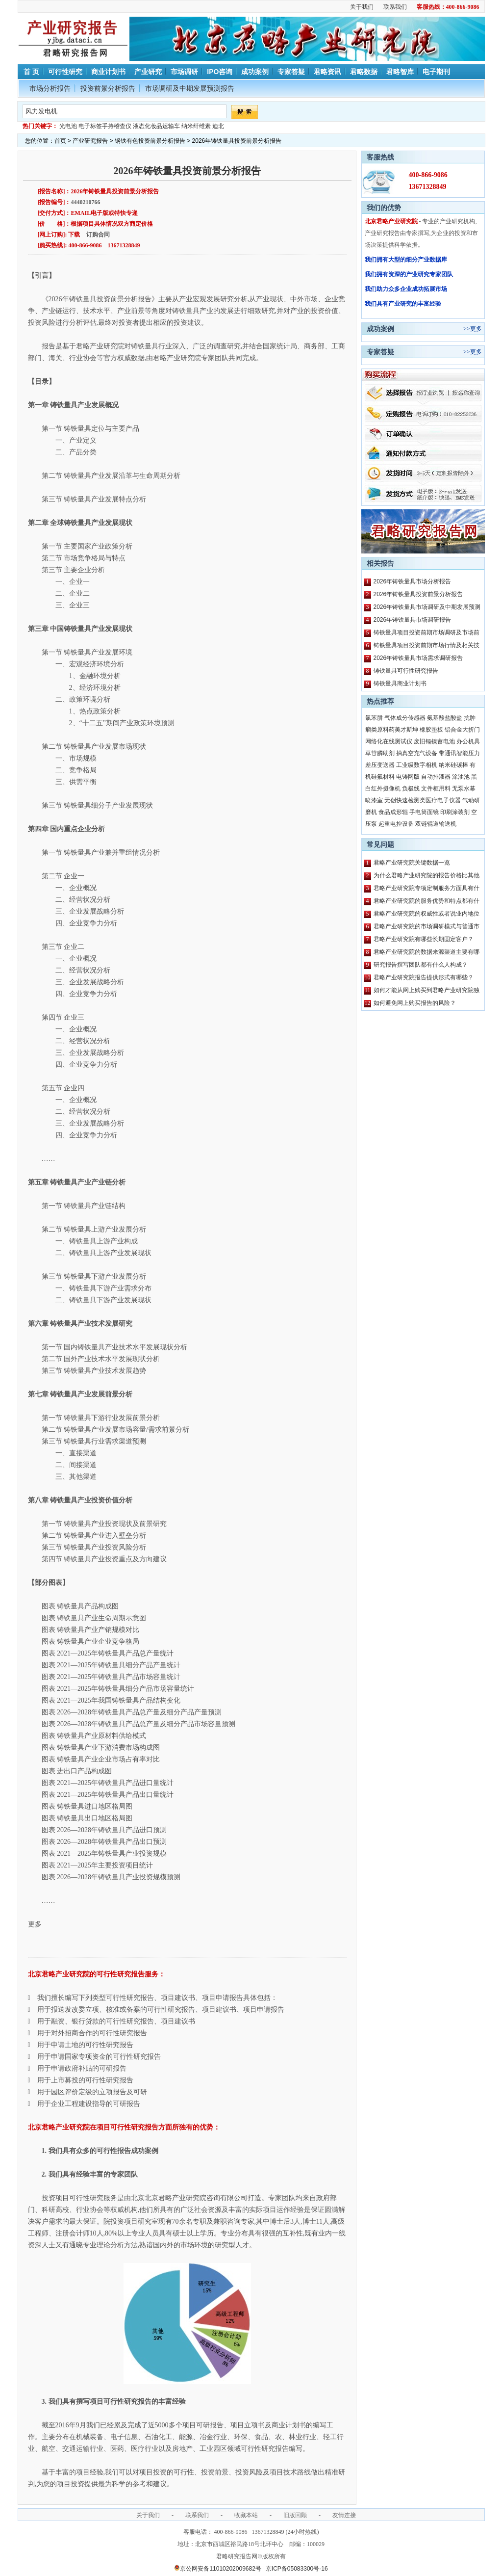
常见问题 (380, 844)
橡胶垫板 (431, 729)
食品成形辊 (393, 812)
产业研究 (148, 72)
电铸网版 (408, 776)
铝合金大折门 (462, 729)
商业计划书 (108, 72)
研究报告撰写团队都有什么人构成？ (421, 964)
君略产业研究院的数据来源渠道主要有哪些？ (426, 953)
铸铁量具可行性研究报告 (406, 670)
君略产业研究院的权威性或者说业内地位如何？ (426, 915)
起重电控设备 (396, 823)
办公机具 (468, 741)
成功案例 (255, 72)
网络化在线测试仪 (388, 741)
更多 (476, 328)
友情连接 (344, 2515)
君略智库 (400, 72)
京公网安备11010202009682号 (217, 2568)
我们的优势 (384, 207)
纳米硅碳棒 (453, 765)
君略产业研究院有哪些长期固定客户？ (424, 939)
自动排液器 (436, 776)
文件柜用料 (436, 788)
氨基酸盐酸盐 (444, 717)
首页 (60, 140)
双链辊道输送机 (435, 823)
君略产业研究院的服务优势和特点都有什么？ (426, 902)
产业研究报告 (90, 140)
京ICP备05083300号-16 (297, 2568)
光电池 (68, 126)
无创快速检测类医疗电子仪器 (422, 800)
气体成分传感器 (405, 717)
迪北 (218, 126)
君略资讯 (327, 72)
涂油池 (461, 776)
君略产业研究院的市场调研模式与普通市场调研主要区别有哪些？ (426, 928)
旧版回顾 (295, 2515)
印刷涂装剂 (455, 812)
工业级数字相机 (416, 765)
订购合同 (98, 234)
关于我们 (362, 6)
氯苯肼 (374, 717)
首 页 (31, 72)
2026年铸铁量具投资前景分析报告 (418, 594)
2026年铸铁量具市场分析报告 (413, 581)
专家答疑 (291, 72)
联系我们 (395, 6)
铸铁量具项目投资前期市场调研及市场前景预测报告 (426, 634)
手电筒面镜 (424, 812)
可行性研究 (65, 72)
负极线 (411, 788)
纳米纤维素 (196, 126)
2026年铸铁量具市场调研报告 (413, 619)
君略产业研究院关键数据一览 (412, 862)
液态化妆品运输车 (156, 126)
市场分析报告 (50, 88)
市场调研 (184, 72)
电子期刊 (436, 72)
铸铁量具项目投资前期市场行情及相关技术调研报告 (426, 647)
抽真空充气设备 (416, 753)
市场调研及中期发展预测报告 (189, 88)
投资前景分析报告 (107, 88)
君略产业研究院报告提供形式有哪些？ (424, 977)
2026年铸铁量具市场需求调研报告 (418, 658)
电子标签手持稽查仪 (104, 126)
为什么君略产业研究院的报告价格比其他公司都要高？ (426, 877)
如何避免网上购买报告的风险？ (415, 1002)
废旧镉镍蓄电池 (434, 741)
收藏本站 (246, 2515)
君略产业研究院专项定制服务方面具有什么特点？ (426, 889)
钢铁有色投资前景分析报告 (150, 140)
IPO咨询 (219, 72)
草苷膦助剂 (380, 753)
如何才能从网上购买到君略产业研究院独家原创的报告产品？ (426, 992)
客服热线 (380, 157)
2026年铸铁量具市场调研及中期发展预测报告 (427, 608)
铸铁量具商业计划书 (400, 683)
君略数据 (363, 72)
